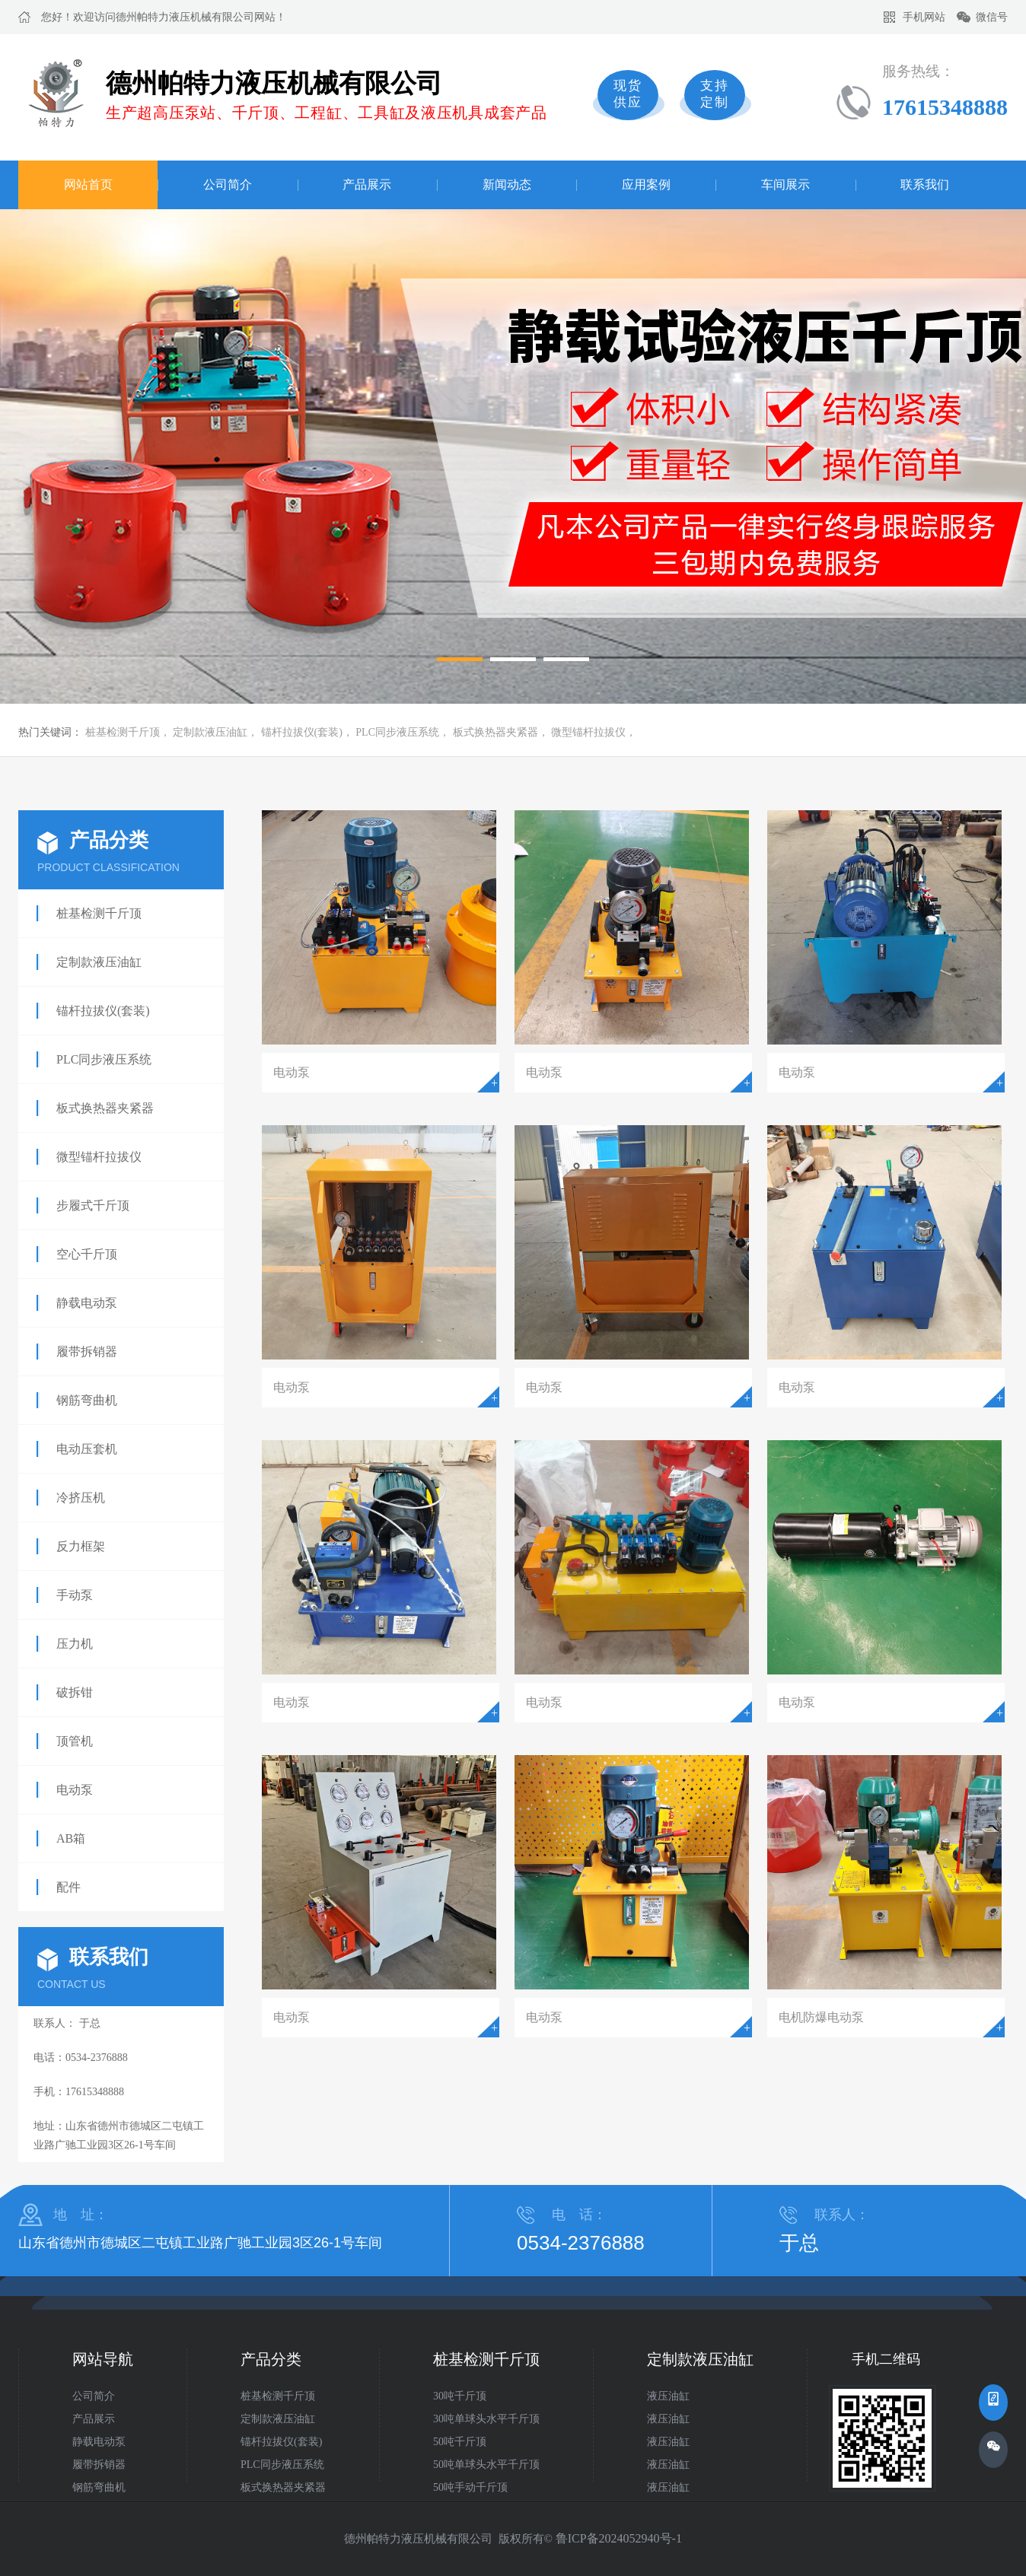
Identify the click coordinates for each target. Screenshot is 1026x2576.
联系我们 (924, 184)
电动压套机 (86, 1448)
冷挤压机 (80, 1497)
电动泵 (74, 1789)
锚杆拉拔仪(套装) (302, 732)
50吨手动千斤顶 (470, 2487)
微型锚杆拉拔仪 (588, 732)
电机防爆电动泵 (821, 2017)
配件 (68, 1887)
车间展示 (785, 184)
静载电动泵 (86, 1302)
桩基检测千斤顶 (122, 732)
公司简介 (227, 184)
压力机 (74, 1643)
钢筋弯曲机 (86, 1400)
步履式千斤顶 (92, 1205)
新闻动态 (507, 184)
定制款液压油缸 (210, 732)
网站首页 (88, 184)
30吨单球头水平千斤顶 (486, 2419)
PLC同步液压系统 (397, 732)
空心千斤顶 (86, 1254)
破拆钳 (74, 1692)
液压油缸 (668, 2396)
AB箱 (70, 1838)
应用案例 (646, 184)
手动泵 (74, 1595)
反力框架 (80, 1546)
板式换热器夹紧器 (495, 732)
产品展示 (367, 184)
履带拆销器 (86, 1351)
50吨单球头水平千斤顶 (486, 2464)
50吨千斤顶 (459, 2441)
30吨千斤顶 (459, 2396)
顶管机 (74, 1741)
